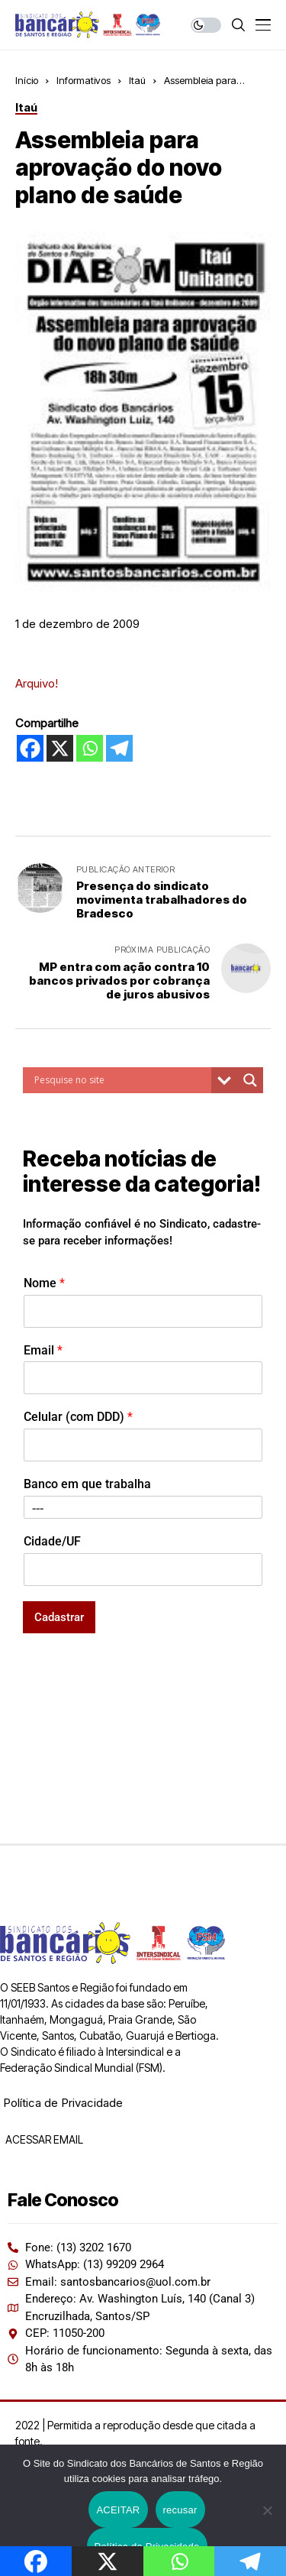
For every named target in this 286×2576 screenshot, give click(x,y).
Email (43, 1350)
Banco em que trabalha (87, 1484)
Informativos (83, 80)
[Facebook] (30, 748)
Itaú (137, 80)
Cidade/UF (52, 1541)
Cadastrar (59, 1617)
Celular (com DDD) (78, 1416)
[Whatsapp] (89, 748)
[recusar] (267, 2510)
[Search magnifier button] (250, 1080)
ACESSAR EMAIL (43, 2139)
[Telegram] (119, 748)
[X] (60, 748)
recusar (180, 2510)
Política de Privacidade (63, 2102)
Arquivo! (36, 683)
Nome (44, 1283)
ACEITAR (118, 2510)
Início (26, 80)
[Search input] (120, 1080)
